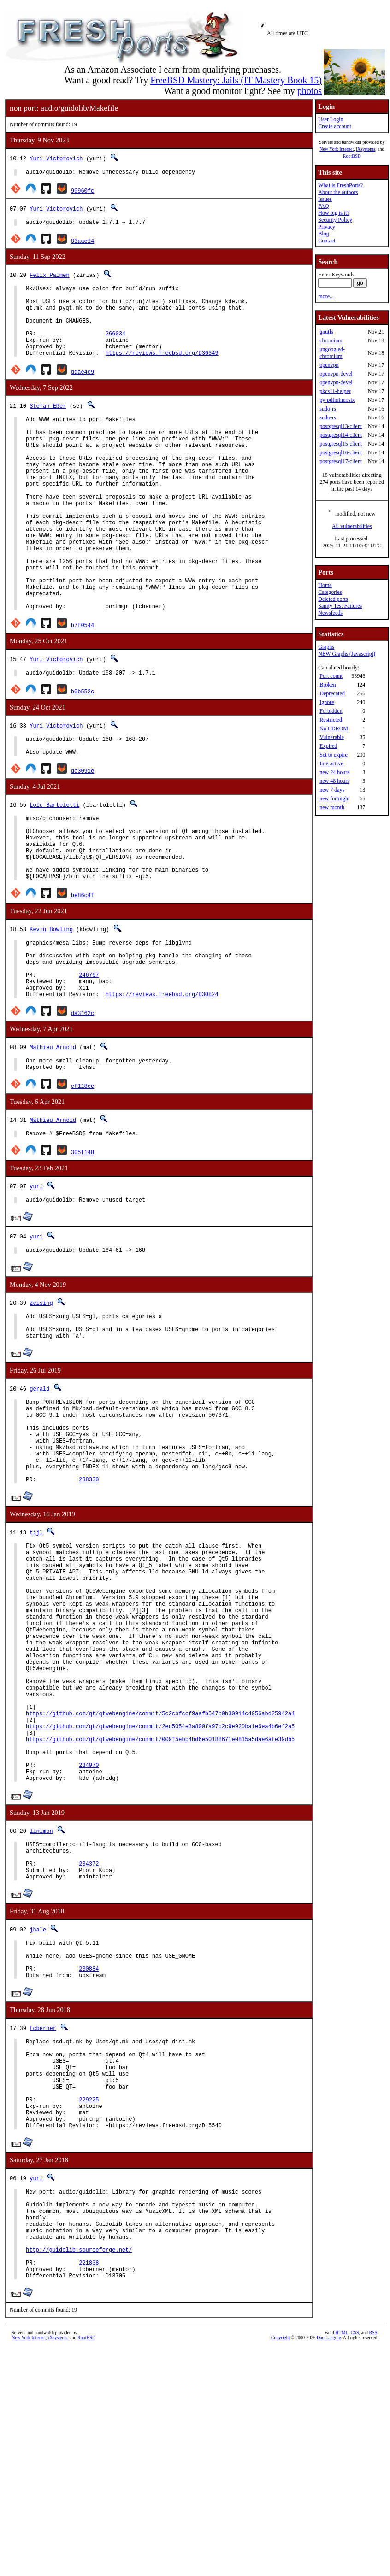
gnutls (326, 332)
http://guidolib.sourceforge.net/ (79, 2472)
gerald (39, 1492)
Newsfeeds (330, 613)
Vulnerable (331, 737)
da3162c (82, 1104)
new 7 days (331, 789)
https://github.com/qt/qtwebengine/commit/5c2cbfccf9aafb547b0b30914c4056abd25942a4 (160, 1872)
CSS (355, 2560)
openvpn (328, 365)
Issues (324, 199)
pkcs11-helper (335, 391)
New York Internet (336, 149)
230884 (89, 2156)
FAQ (323, 206)
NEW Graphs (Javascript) (346, 654)
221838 (89, 2488)
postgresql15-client (340, 443)
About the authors (338, 192)
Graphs (326, 647)
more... (326, 296)
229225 (89, 2302)
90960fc (82, 192)
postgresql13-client (340, 426)
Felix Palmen (49, 278)
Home (324, 585)
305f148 (82, 1247)
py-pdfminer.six (337, 400)
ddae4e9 (82, 389)
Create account (334, 126)
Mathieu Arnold (53, 1138)
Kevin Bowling (51, 1008)
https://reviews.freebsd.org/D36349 (162, 371)
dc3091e (82, 835)
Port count (331, 676)
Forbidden (330, 711)
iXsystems (365, 149)
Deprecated (332, 693)
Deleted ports (333, 599)
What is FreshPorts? (340, 185)
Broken (327, 684)
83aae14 (82, 243)
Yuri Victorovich (56, 158)
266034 (115, 347)
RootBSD (352, 155)
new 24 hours (334, 772)
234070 (89, 1935)
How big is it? (333, 213)
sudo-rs (327, 408)
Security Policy (335, 220)
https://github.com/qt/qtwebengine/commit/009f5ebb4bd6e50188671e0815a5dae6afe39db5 (160, 1903)
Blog (323, 233)
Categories (330, 592)
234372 (89, 2042)
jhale (38, 2110)
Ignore (326, 702)
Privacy (326, 226)
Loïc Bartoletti (54, 870)
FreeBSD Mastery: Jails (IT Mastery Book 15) (236, 80)
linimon (41, 2003)
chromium (330, 340)
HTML (341, 2560)
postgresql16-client (340, 452)
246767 (89, 1062)
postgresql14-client (340, 435)
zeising (41, 1401)
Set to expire (333, 754)
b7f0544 (82, 684)
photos (309, 91)
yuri (36, 1281)
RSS (373, 2560)
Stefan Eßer (48, 424)
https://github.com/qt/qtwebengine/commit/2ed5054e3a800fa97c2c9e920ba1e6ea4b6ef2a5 (160, 1888)
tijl (36, 1654)
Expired (328, 746)
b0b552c (82, 752)
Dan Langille (329, 2565)
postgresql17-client (340, 461)
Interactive (331, 763)
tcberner (43, 2217)
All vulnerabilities (352, 526)
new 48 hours (334, 781)
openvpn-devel (335, 373)
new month (331, 807)
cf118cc (82, 1180)
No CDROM (333, 728)
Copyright (280, 2565)
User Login (330, 119)
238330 (89, 1601)
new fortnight (334, 798)
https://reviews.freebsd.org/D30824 (162, 1085)
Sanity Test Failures (340, 606)
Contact (326, 240)
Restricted (330, 719)
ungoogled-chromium (332, 352)
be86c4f (82, 974)
